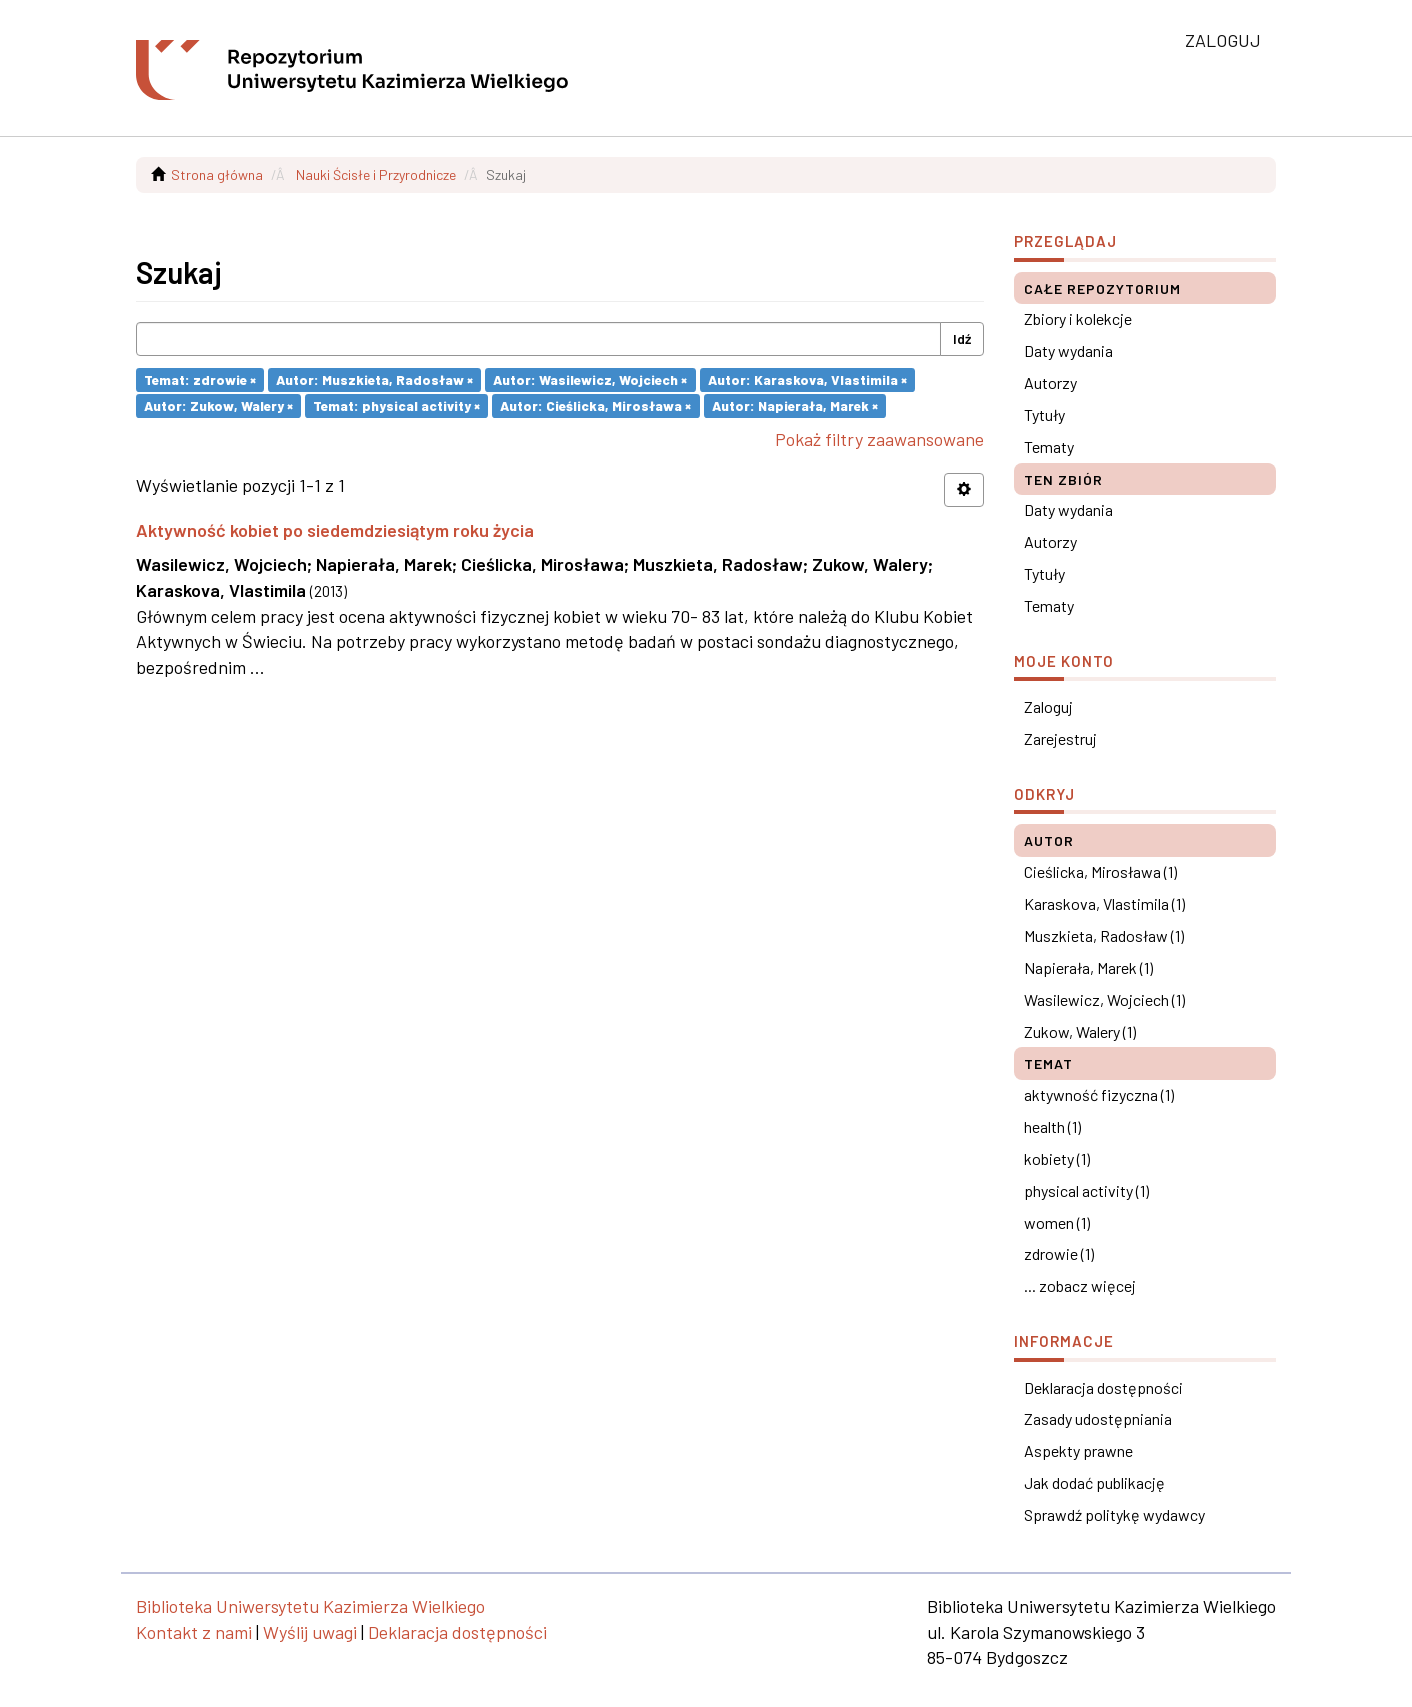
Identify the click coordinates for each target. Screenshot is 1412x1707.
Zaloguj (1048, 706)
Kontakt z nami (194, 1632)
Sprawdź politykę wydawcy (1114, 1514)
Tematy (1049, 446)
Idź (962, 338)
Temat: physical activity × (396, 405)
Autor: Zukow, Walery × (218, 405)
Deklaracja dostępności (1103, 1387)
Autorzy (1050, 382)
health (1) (1052, 1126)
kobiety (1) (1057, 1158)
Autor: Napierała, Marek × (795, 405)
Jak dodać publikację (1094, 1482)
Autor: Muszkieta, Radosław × (374, 379)
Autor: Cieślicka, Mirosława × (595, 405)
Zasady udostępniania (1098, 1418)
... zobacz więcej (1080, 1285)
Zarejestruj (1060, 738)
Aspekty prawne (1078, 1450)
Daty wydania (1068, 350)
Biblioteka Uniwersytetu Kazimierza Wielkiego (310, 1606)
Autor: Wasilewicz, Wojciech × (590, 379)
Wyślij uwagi (310, 1632)
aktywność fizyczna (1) (1099, 1094)
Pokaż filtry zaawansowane (879, 439)
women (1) (1057, 1222)
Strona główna (217, 174)
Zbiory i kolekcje (1078, 318)
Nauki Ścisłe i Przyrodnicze (376, 174)
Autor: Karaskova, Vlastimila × (807, 379)
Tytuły (1044, 414)
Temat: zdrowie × (200, 379)
